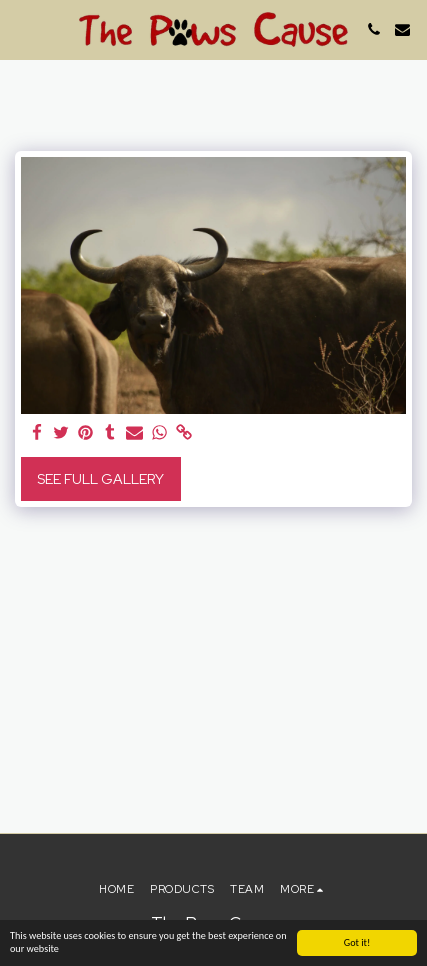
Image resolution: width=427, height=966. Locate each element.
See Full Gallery (100, 479)
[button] (22, 29)
